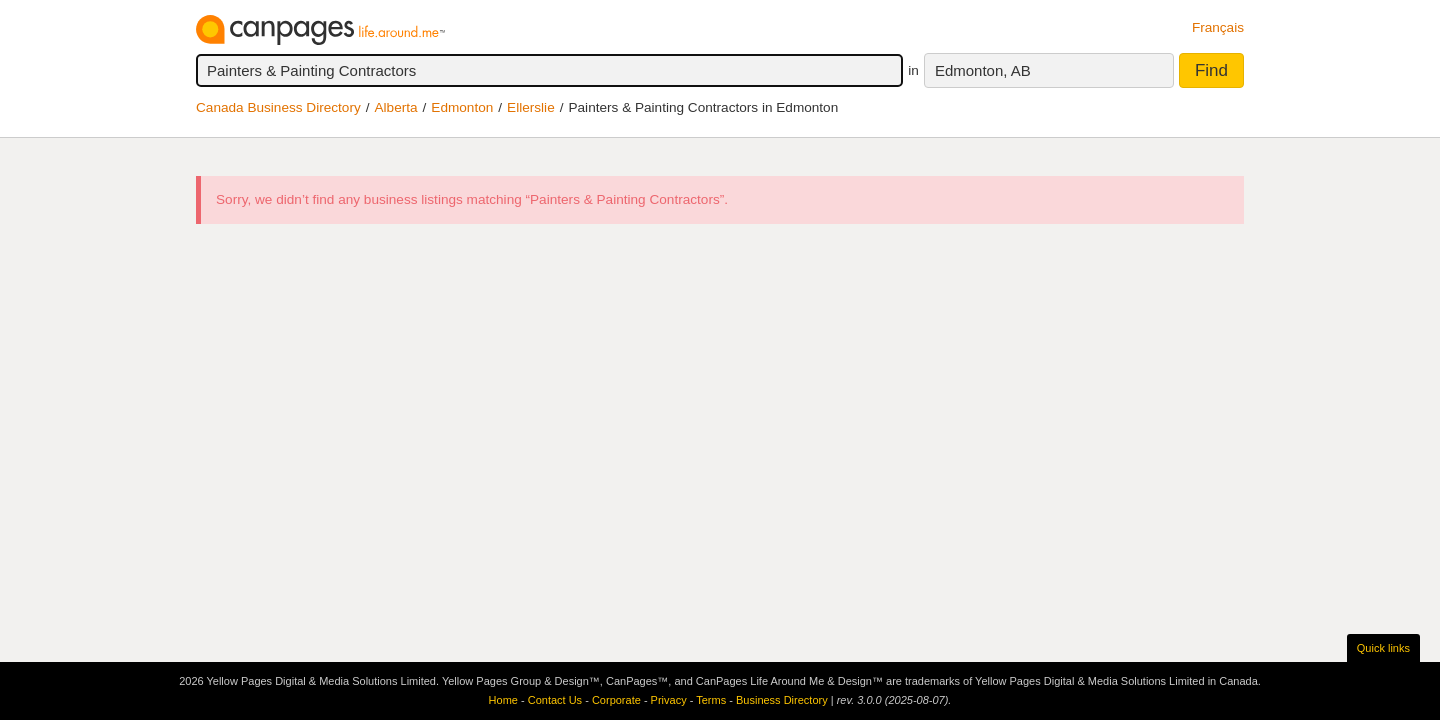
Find (1211, 70)
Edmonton (462, 107)
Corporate (616, 700)
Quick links (1383, 648)
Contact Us (555, 700)
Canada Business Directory (278, 107)
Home (503, 700)
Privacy (669, 700)
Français (1218, 27)
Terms (711, 700)
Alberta (396, 107)
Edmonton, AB (983, 70)
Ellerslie (531, 107)
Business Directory (782, 700)
